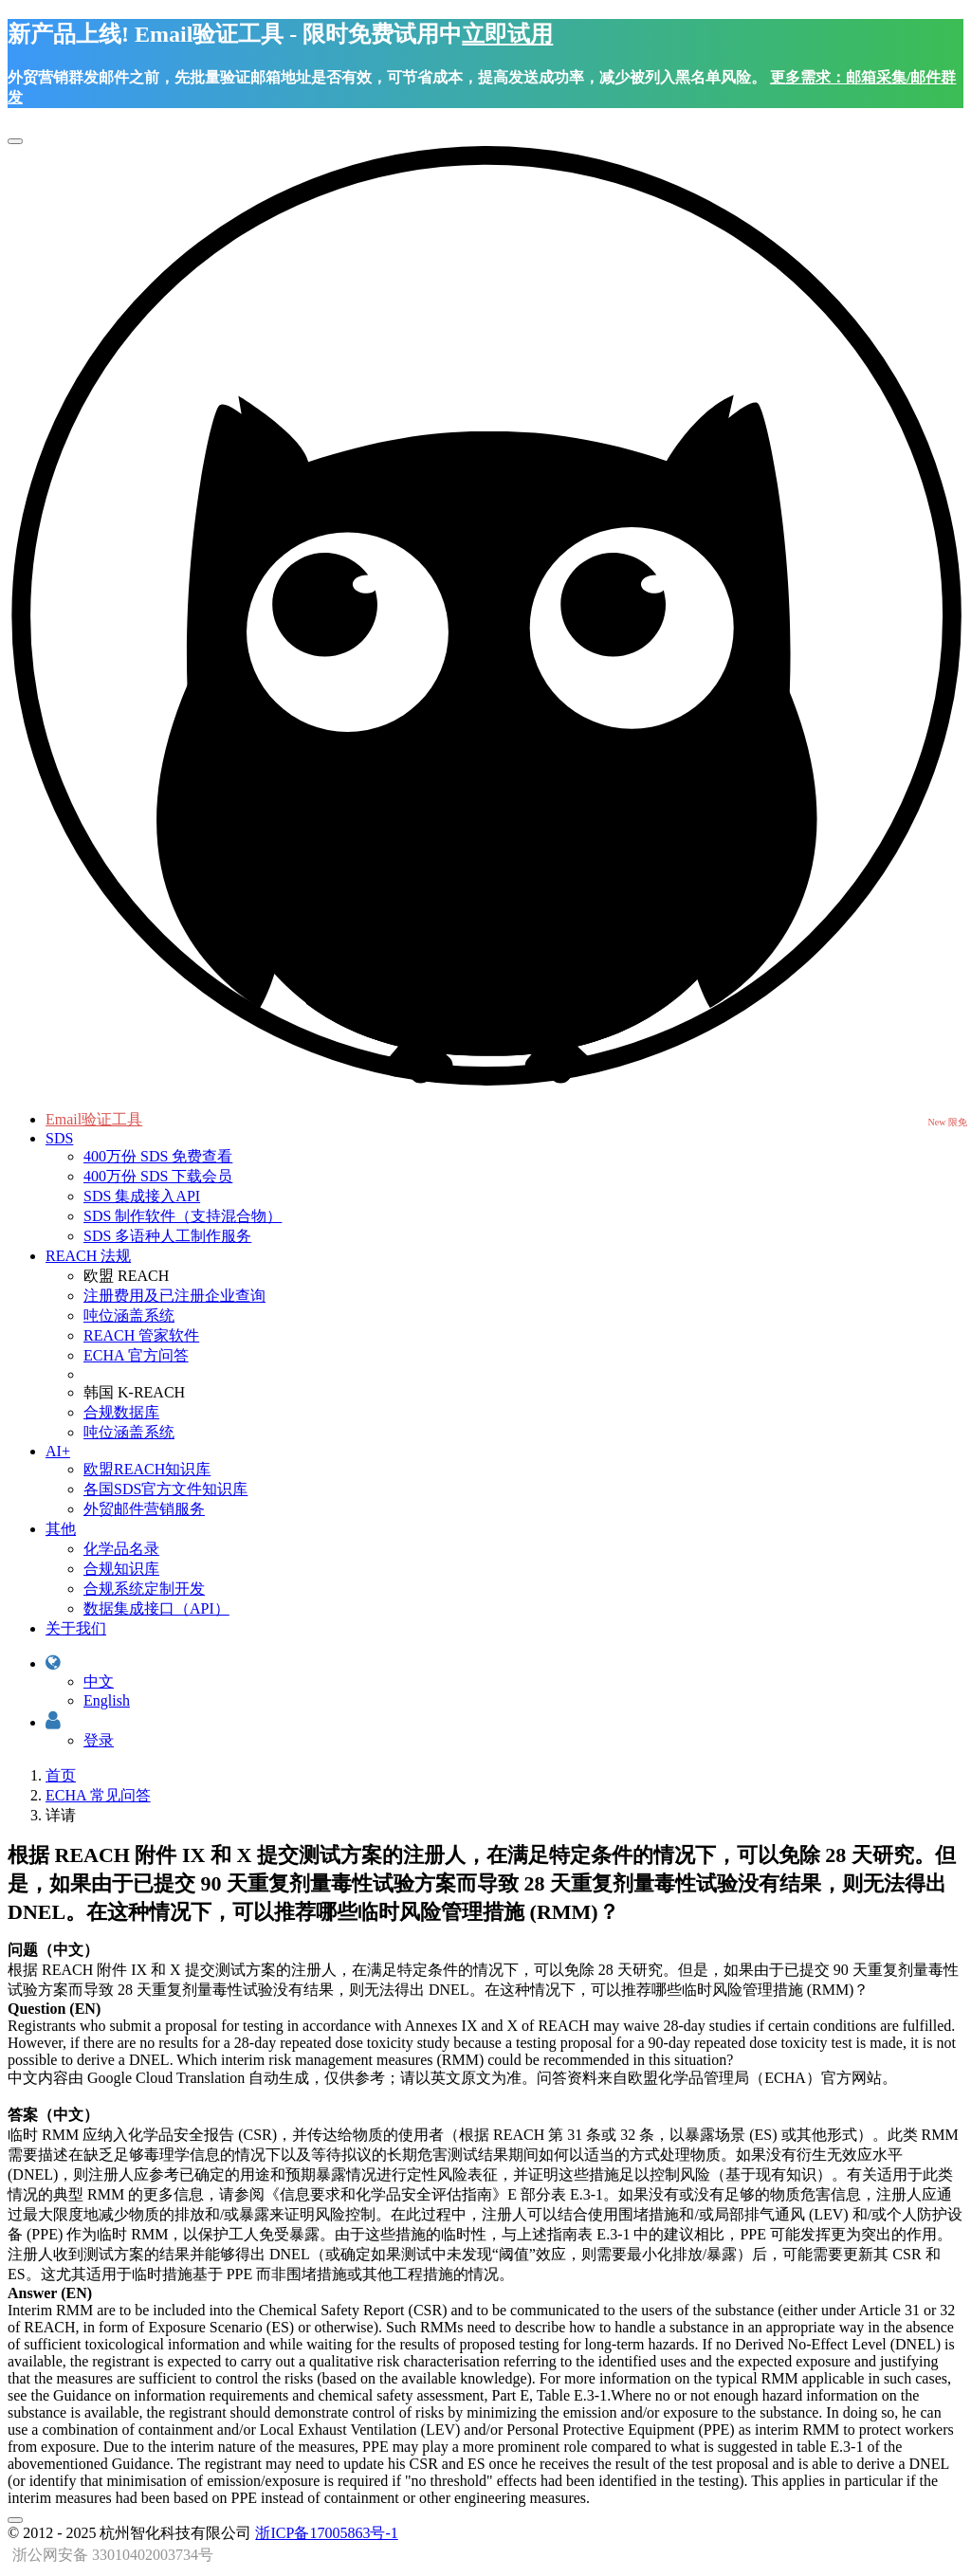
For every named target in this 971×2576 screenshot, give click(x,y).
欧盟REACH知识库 (147, 1469)
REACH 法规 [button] (88, 1256)
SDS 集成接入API (141, 1196)
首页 (61, 1775)
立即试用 (507, 34)
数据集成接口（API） (156, 1608)
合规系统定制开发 (144, 1588)
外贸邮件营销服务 (144, 1509)
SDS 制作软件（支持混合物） (182, 1216)
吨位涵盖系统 (128, 1315)
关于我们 (76, 1628)
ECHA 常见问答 (98, 1795)
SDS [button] (59, 1138)
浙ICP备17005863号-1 (326, 2533)
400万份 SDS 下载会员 (157, 1176)
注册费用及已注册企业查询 (174, 1296)
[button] (53, 1663)
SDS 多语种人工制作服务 (167, 1236)
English (106, 1700)
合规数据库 (121, 1412)
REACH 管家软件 (141, 1335)
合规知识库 (121, 1569)
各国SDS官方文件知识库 (165, 1489)
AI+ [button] (58, 1451)
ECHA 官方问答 (136, 1355)
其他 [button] (61, 1529)
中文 (98, 1681)
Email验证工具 (94, 1119)
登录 (98, 1740)
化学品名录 (121, 1549)
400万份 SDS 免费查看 (157, 1156)
